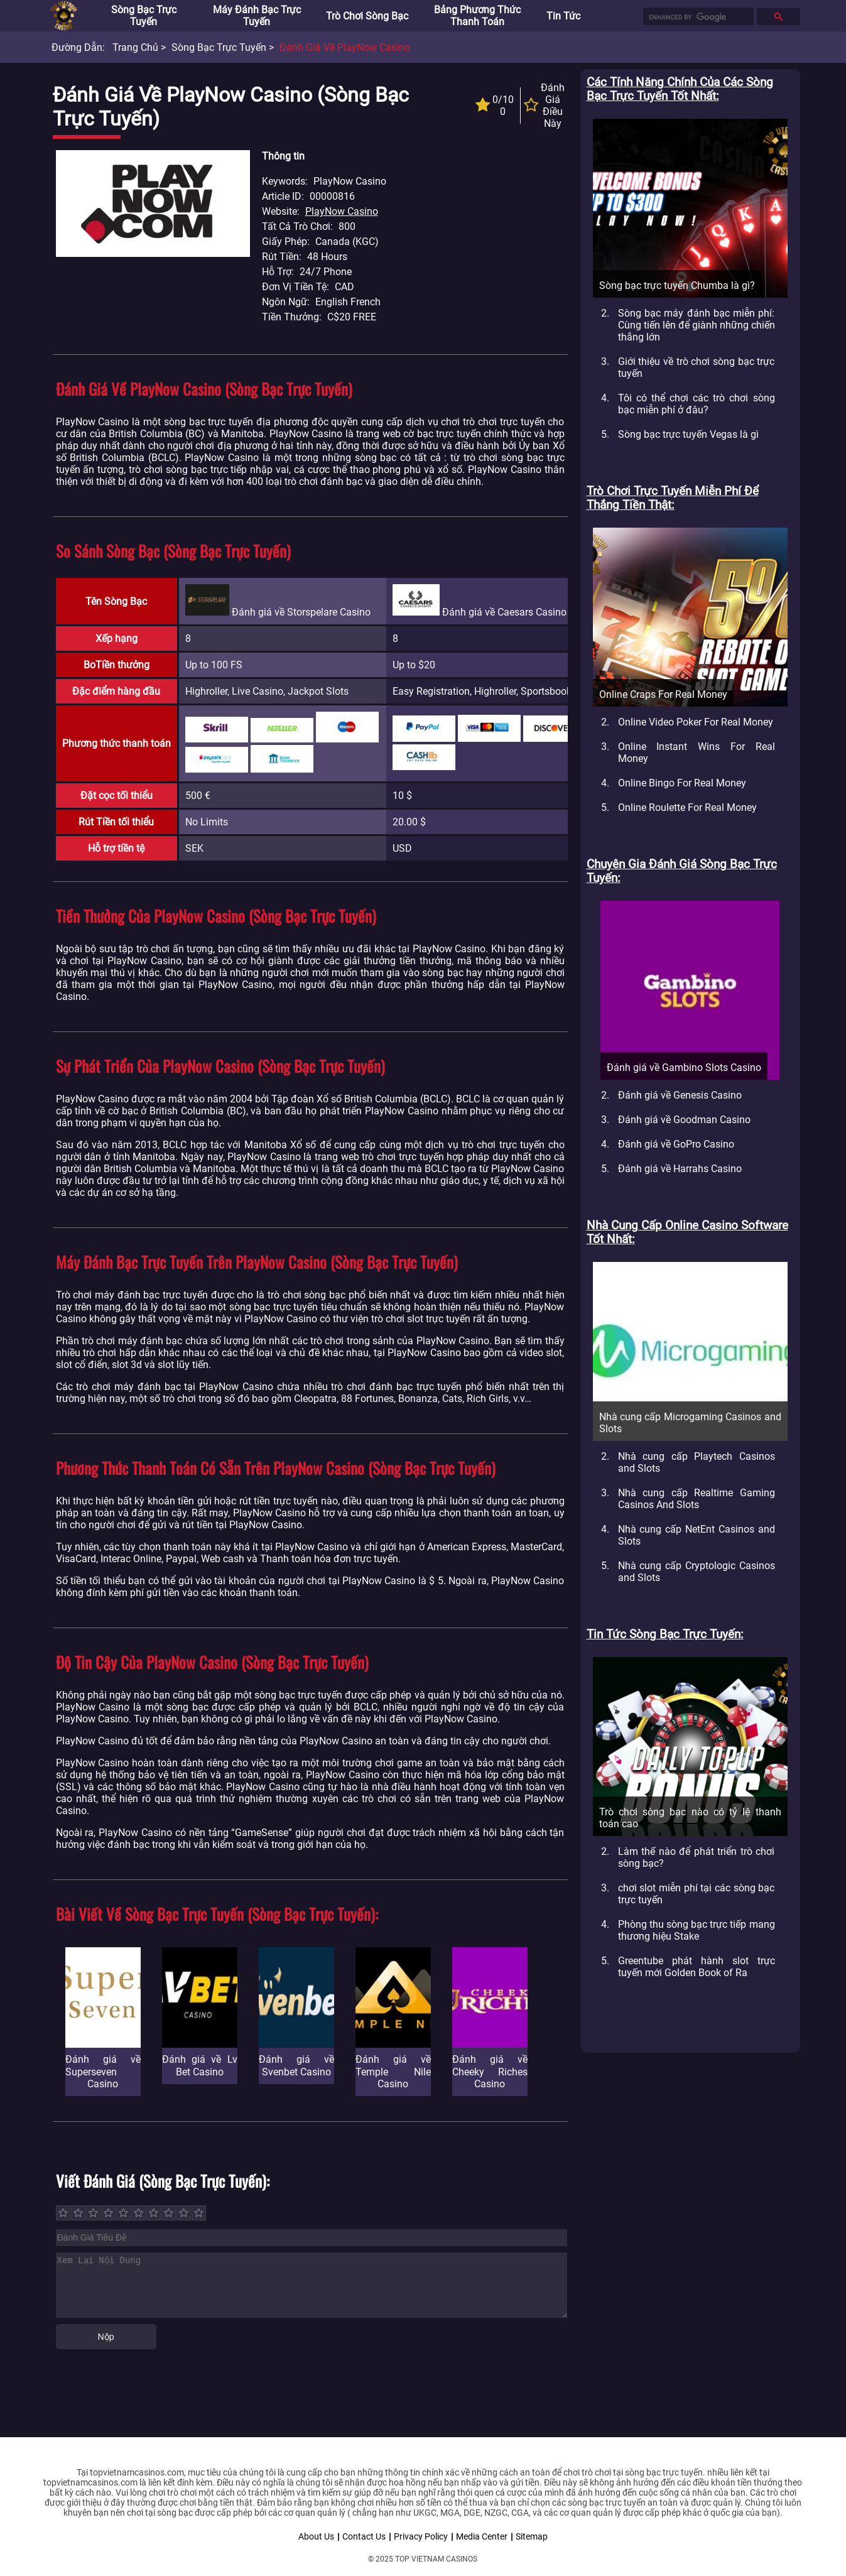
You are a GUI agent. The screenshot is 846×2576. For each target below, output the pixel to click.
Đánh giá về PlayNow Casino (344, 47)
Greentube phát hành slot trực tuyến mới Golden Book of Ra (696, 1967)
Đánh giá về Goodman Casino (684, 1120)
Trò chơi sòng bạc (367, 16)
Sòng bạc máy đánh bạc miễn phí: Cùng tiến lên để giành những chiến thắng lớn (696, 325)
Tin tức (563, 16)
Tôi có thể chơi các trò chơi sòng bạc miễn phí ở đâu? (696, 404)
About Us (316, 2536)
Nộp (106, 2337)
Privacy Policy (421, 2536)
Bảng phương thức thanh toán (477, 16)
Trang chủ (135, 47)
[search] (697, 17)
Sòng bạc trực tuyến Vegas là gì (688, 434)
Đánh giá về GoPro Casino (676, 1144)
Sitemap (532, 2536)
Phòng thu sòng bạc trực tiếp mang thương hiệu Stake (696, 1930)
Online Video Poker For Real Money (695, 722)
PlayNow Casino (341, 211)
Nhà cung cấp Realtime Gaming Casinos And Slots (696, 1499)
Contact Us (364, 2536)
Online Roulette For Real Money (687, 807)
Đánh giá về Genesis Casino (680, 1095)
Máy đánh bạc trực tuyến (257, 16)
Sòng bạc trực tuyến (143, 16)
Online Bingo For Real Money (682, 783)
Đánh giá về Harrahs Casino (680, 1169)
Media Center (481, 2536)
